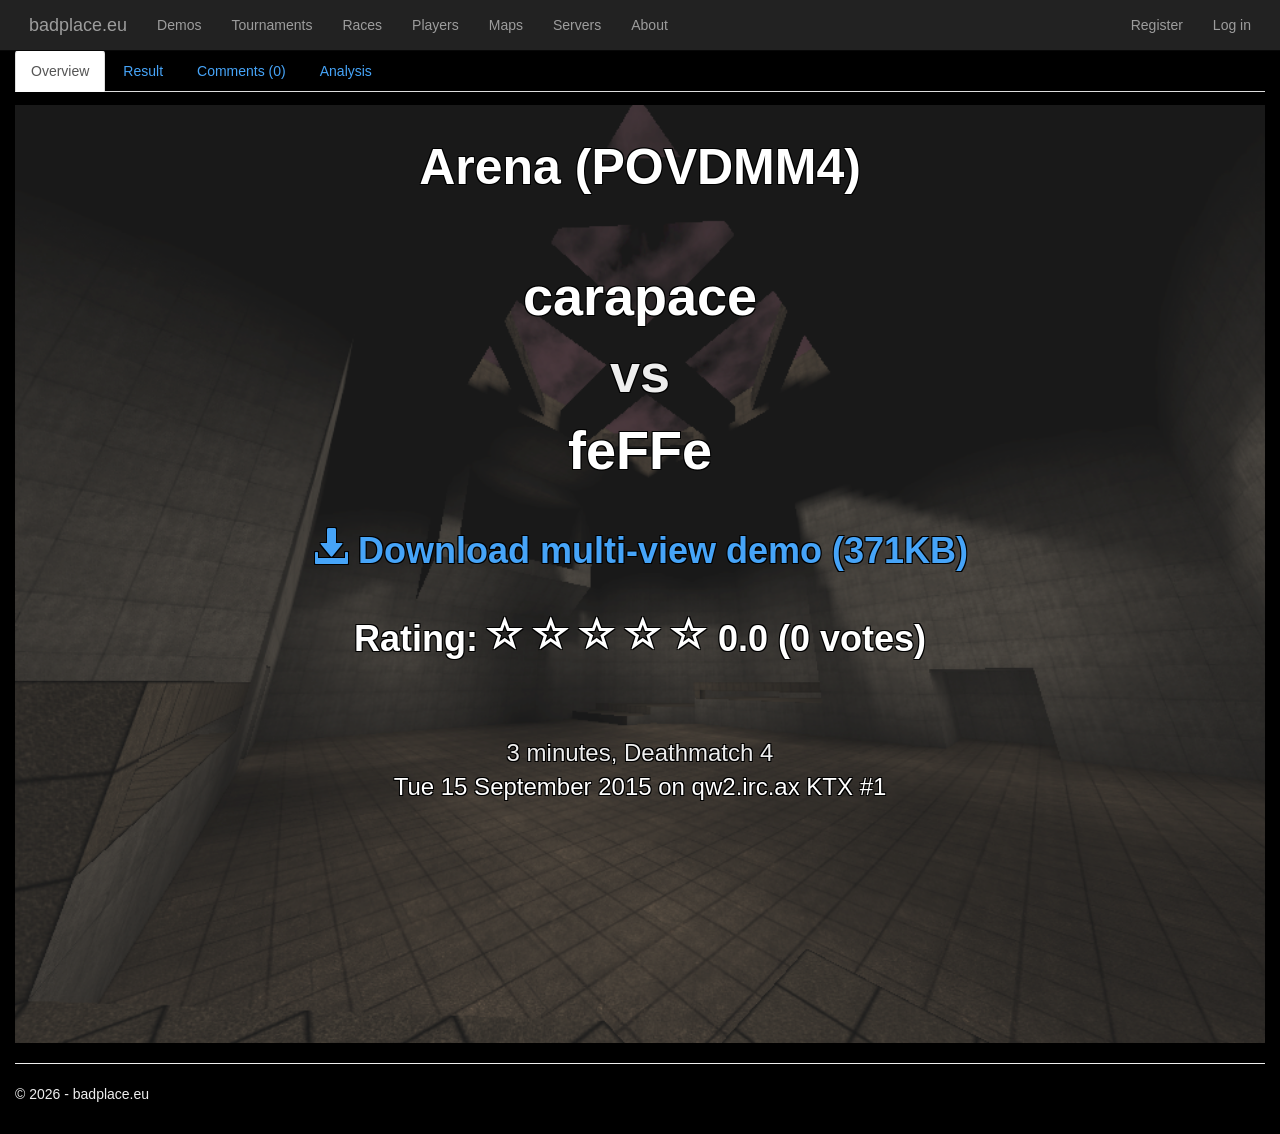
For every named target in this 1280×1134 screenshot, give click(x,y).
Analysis (346, 71)
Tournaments (271, 25)
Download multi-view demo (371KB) (640, 550)
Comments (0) (241, 71)
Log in (1232, 25)
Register (1157, 25)
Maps (506, 25)
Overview (60, 71)
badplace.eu (78, 25)
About (649, 25)
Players (435, 25)
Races (362, 25)
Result (143, 71)
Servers (577, 25)
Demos (179, 25)
